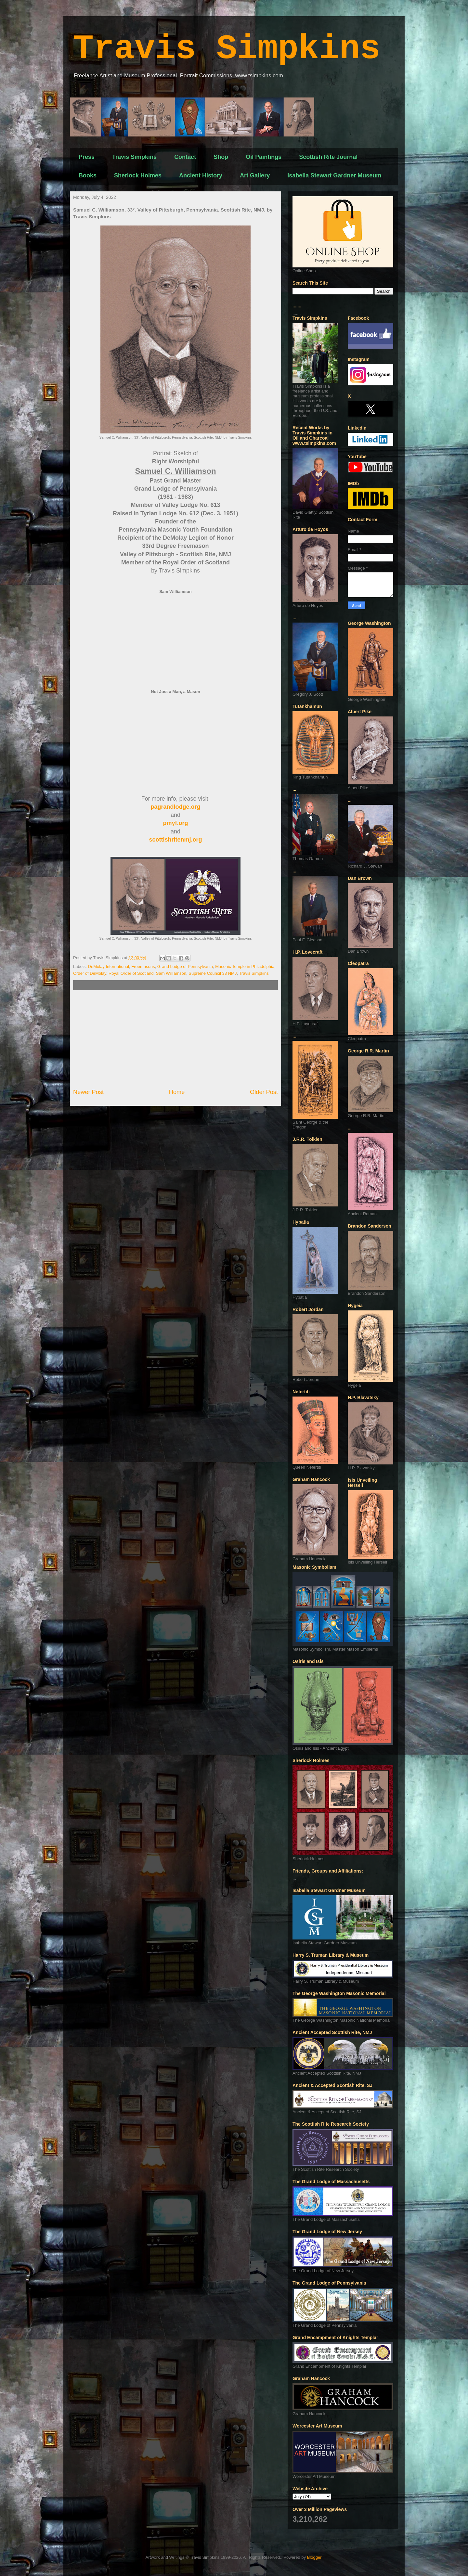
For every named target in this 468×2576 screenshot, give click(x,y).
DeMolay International (108, 966)
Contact (185, 157)
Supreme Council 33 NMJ (212, 973)
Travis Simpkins (226, 49)
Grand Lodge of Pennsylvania (185, 966)
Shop (221, 157)
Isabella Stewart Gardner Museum (334, 175)
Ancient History (200, 175)
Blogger (314, 2557)
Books (88, 175)
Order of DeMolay (89, 973)
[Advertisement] (175, 1039)
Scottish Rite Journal (328, 157)
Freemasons (143, 966)
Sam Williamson (171, 973)
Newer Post (88, 1092)
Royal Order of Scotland (131, 973)
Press (87, 157)
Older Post (264, 1092)
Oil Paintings (263, 157)
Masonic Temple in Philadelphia (244, 966)
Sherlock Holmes (138, 175)
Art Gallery (255, 175)
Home (177, 1092)
